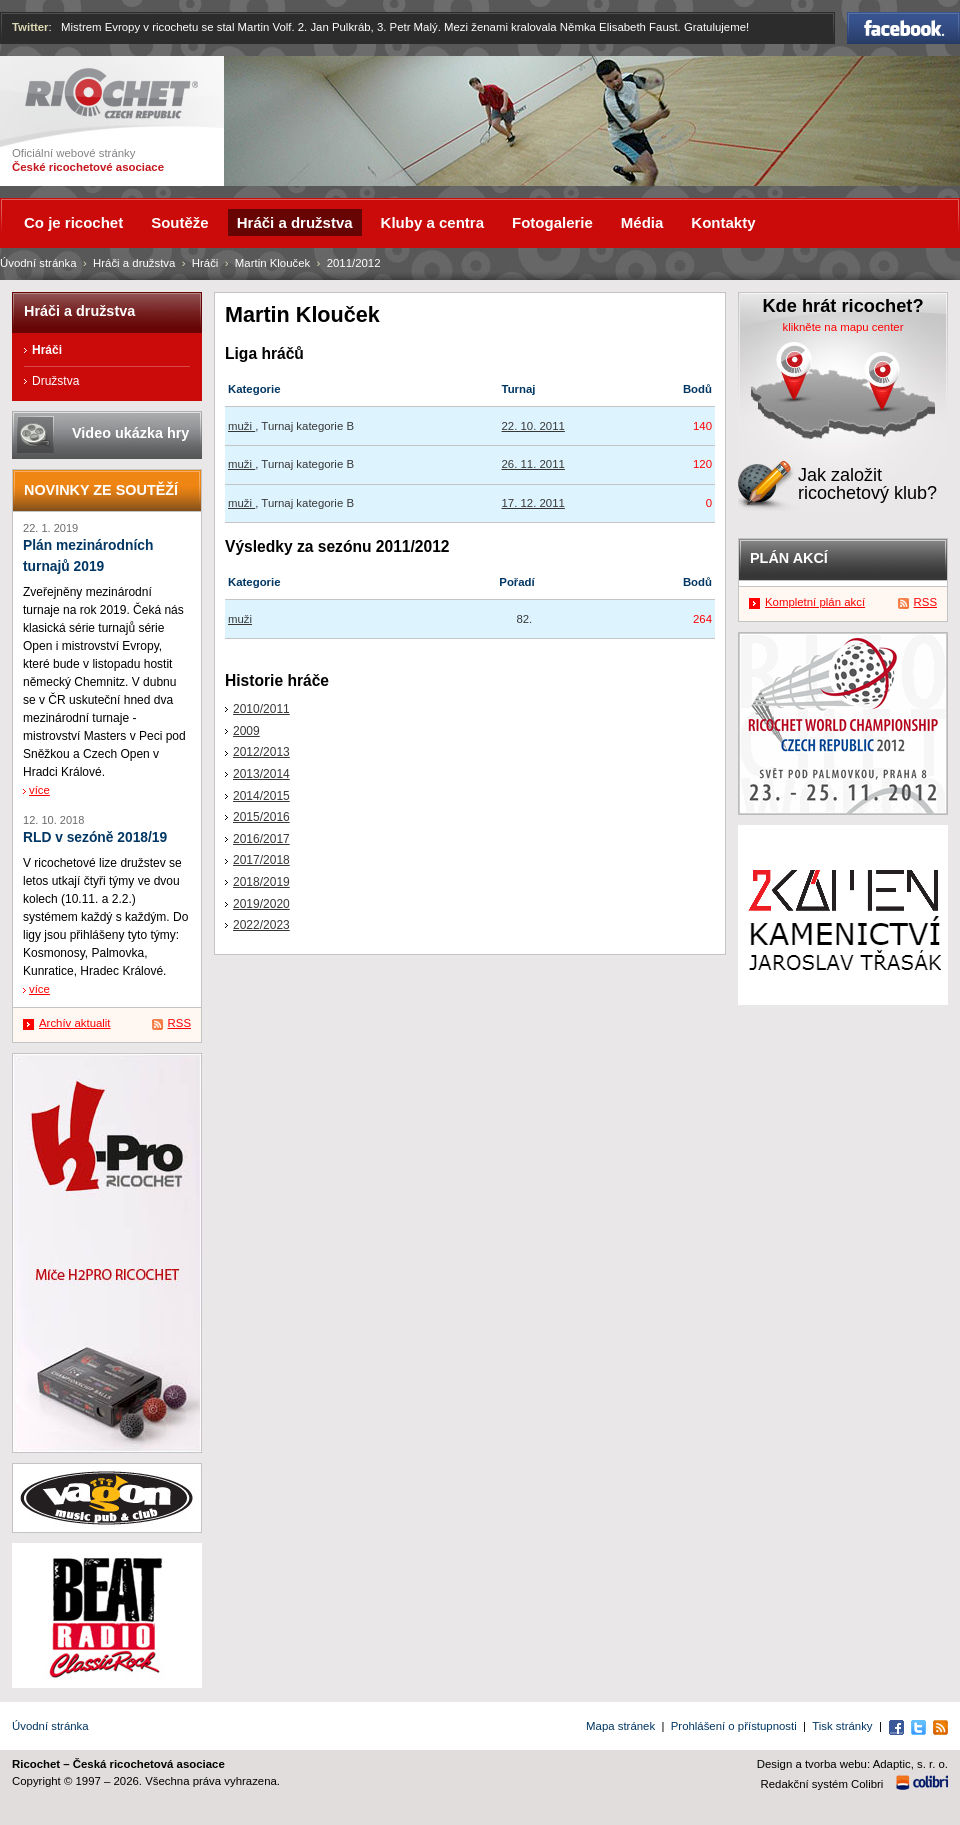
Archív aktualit (75, 1023)
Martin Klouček (272, 263)
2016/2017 (261, 839)
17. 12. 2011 (533, 503)
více (39, 790)
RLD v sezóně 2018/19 (95, 837)
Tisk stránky (842, 1726)
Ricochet (111, 93)
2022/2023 (261, 925)
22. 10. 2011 (533, 426)
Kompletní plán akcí (815, 602)
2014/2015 (261, 796)
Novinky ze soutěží (101, 490)
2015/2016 (261, 817)
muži (241, 426)
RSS (179, 1023)
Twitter (30, 27)
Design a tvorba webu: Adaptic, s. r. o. (852, 1764)
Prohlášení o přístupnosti (734, 1726)
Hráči (205, 263)
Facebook (903, 28)
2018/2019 (261, 882)
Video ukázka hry (130, 433)
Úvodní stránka (38, 263)
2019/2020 (261, 904)
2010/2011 (261, 709)
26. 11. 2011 (533, 464)
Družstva (55, 381)
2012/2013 (261, 752)
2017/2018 (261, 860)
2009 (246, 731)
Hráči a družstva (134, 263)
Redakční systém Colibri (822, 1784)
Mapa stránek (620, 1726)
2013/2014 (261, 774)
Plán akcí (789, 558)
